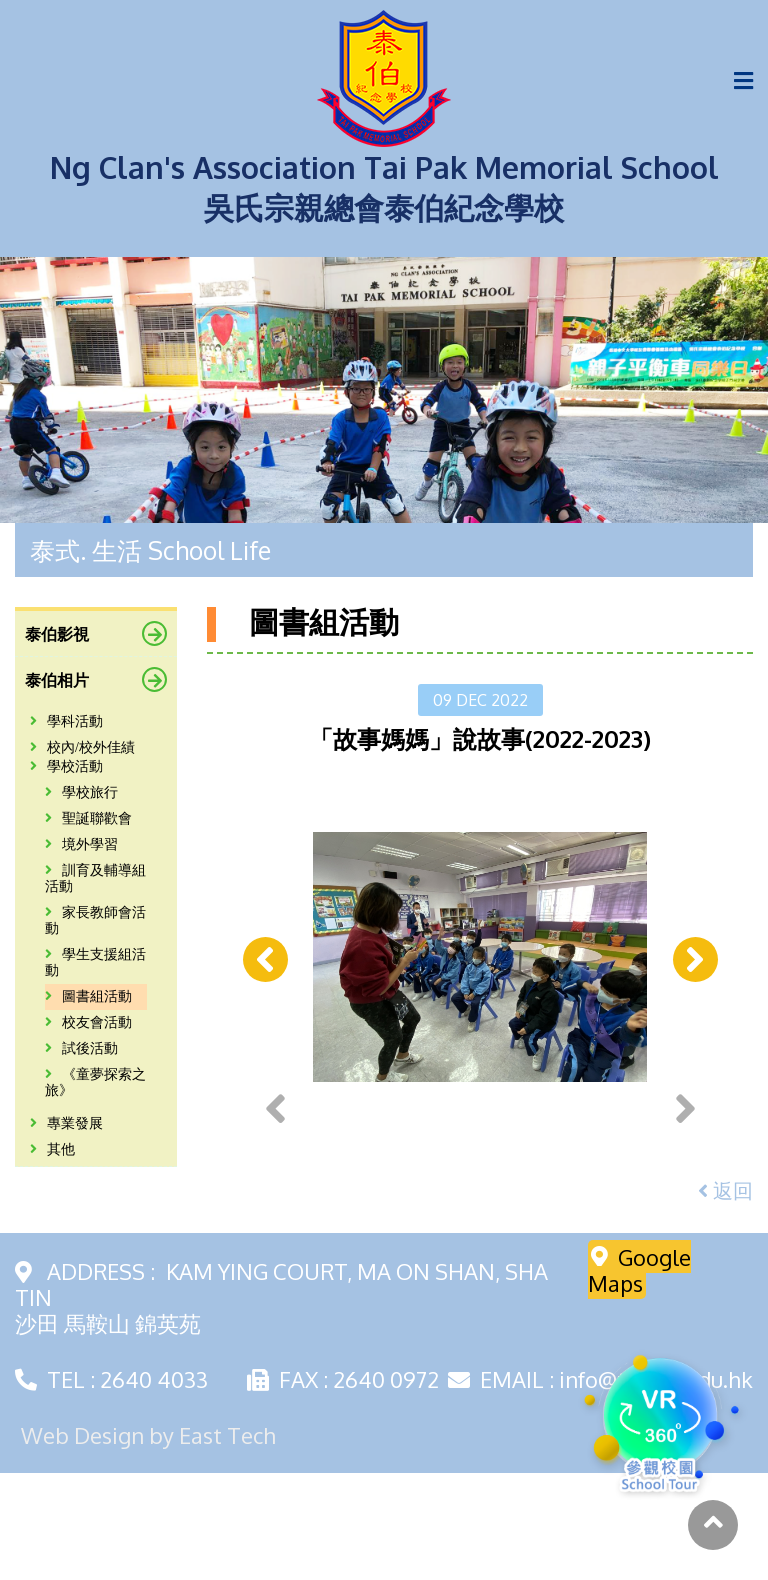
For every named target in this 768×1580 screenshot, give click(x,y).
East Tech (227, 1542)
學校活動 (66, 766)
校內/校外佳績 (82, 747)
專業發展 (66, 1123)
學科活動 (66, 721)
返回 (725, 1297)
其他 (52, 1149)
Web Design (82, 1542)
